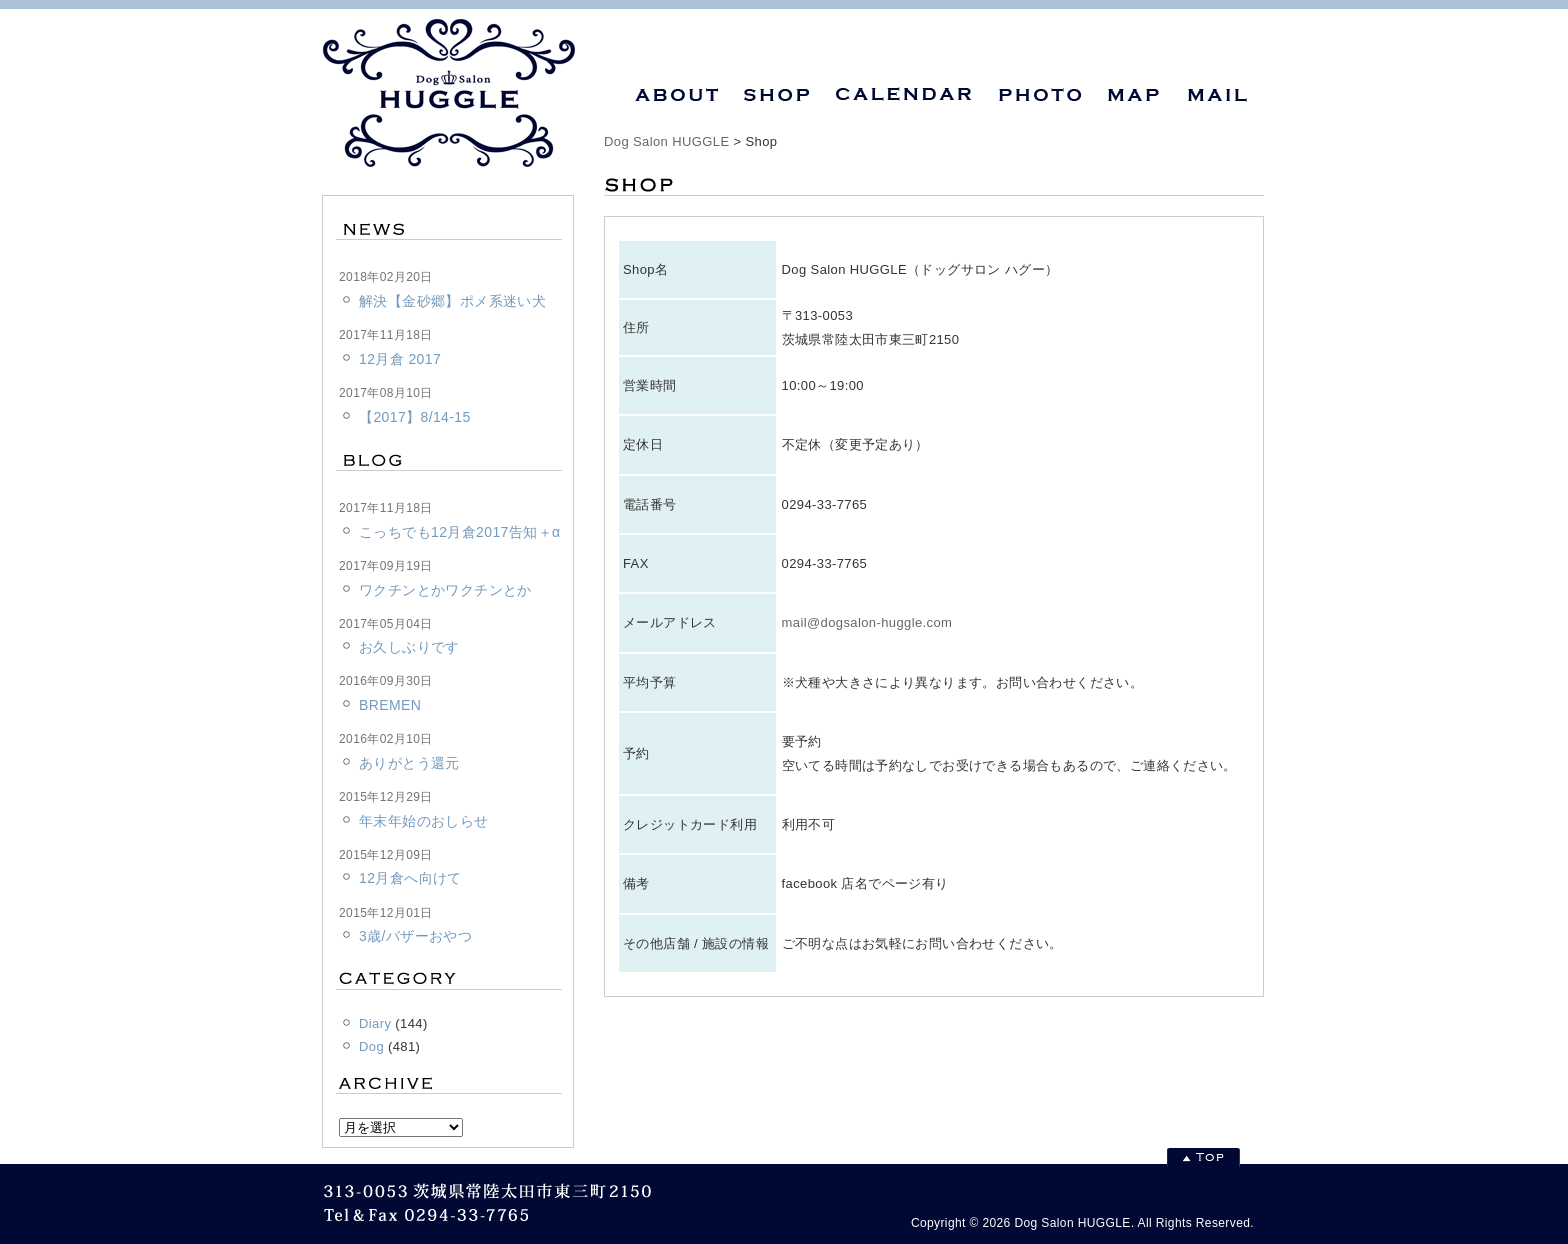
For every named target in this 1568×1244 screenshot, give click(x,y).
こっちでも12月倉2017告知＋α (459, 532)
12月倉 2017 (400, 359)
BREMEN (390, 705)
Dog (371, 1046)
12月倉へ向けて (410, 878)
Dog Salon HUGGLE (666, 141)
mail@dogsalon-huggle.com (867, 622)
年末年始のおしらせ (424, 821)
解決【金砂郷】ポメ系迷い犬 (452, 301)
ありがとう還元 (409, 763)
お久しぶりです (409, 647)
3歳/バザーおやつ (415, 936)
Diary (375, 1023)
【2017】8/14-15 (415, 417)
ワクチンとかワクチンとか (445, 590)
